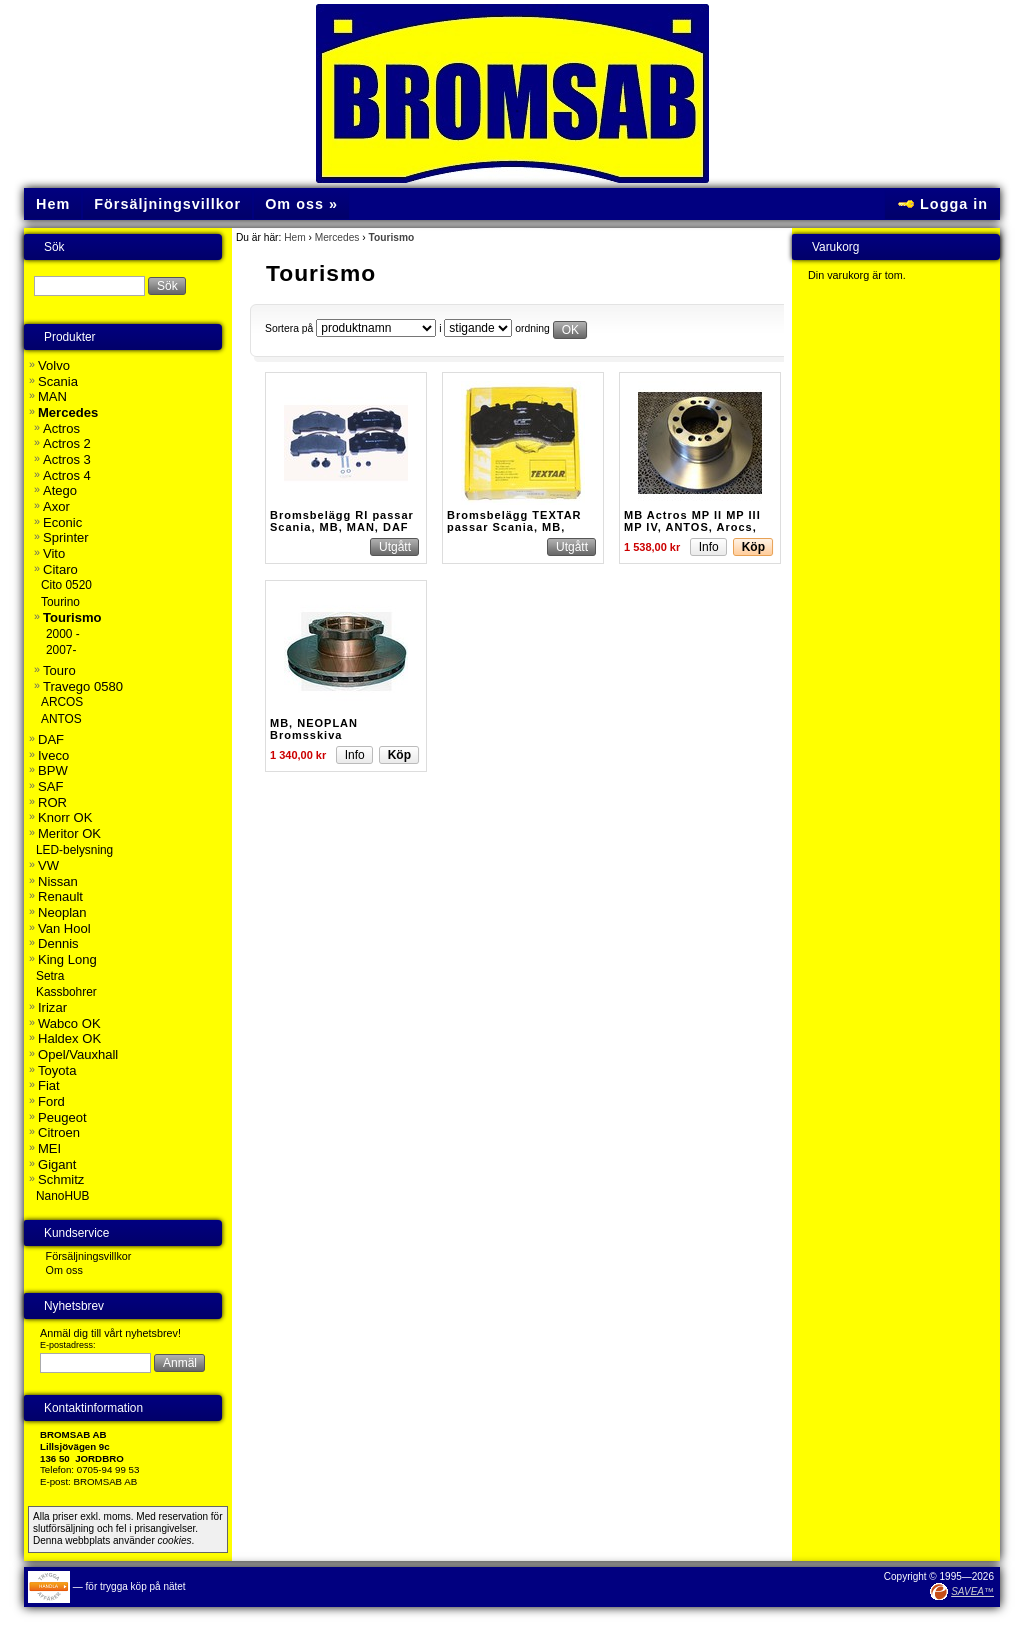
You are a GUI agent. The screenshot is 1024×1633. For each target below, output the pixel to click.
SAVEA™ (972, 1591)
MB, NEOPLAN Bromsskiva (314, 729)
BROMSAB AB (106, 1481)
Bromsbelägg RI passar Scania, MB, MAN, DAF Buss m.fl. (342, 527)
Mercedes (337, 237)
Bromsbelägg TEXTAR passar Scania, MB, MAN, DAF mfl (514, 527)
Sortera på (289, 328)
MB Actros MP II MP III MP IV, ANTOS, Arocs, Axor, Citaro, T (692, 527)
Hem (295, 237)
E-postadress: (68, 1345)
